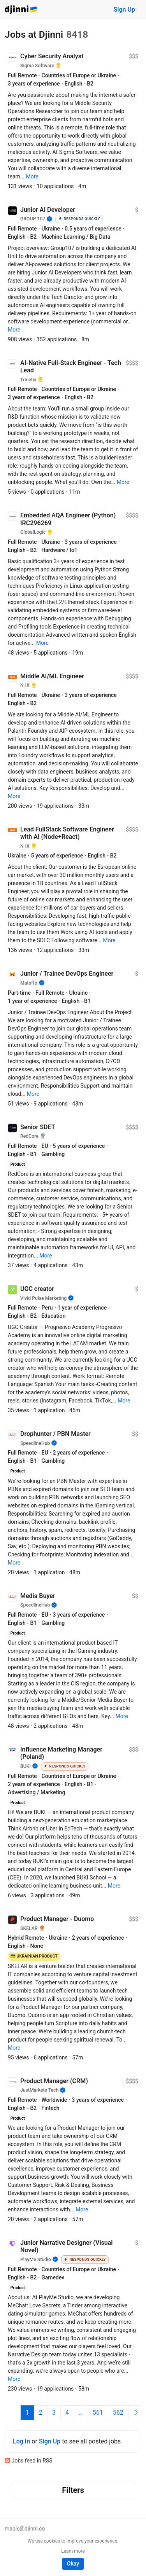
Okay (73, 2563)
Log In (21, 2441)
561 (98, 2412)
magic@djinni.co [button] (25, 2528)
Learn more (73, 2551)
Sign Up (124, 9)
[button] (32, 176)
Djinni (21, 10)
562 (118, 2412)
